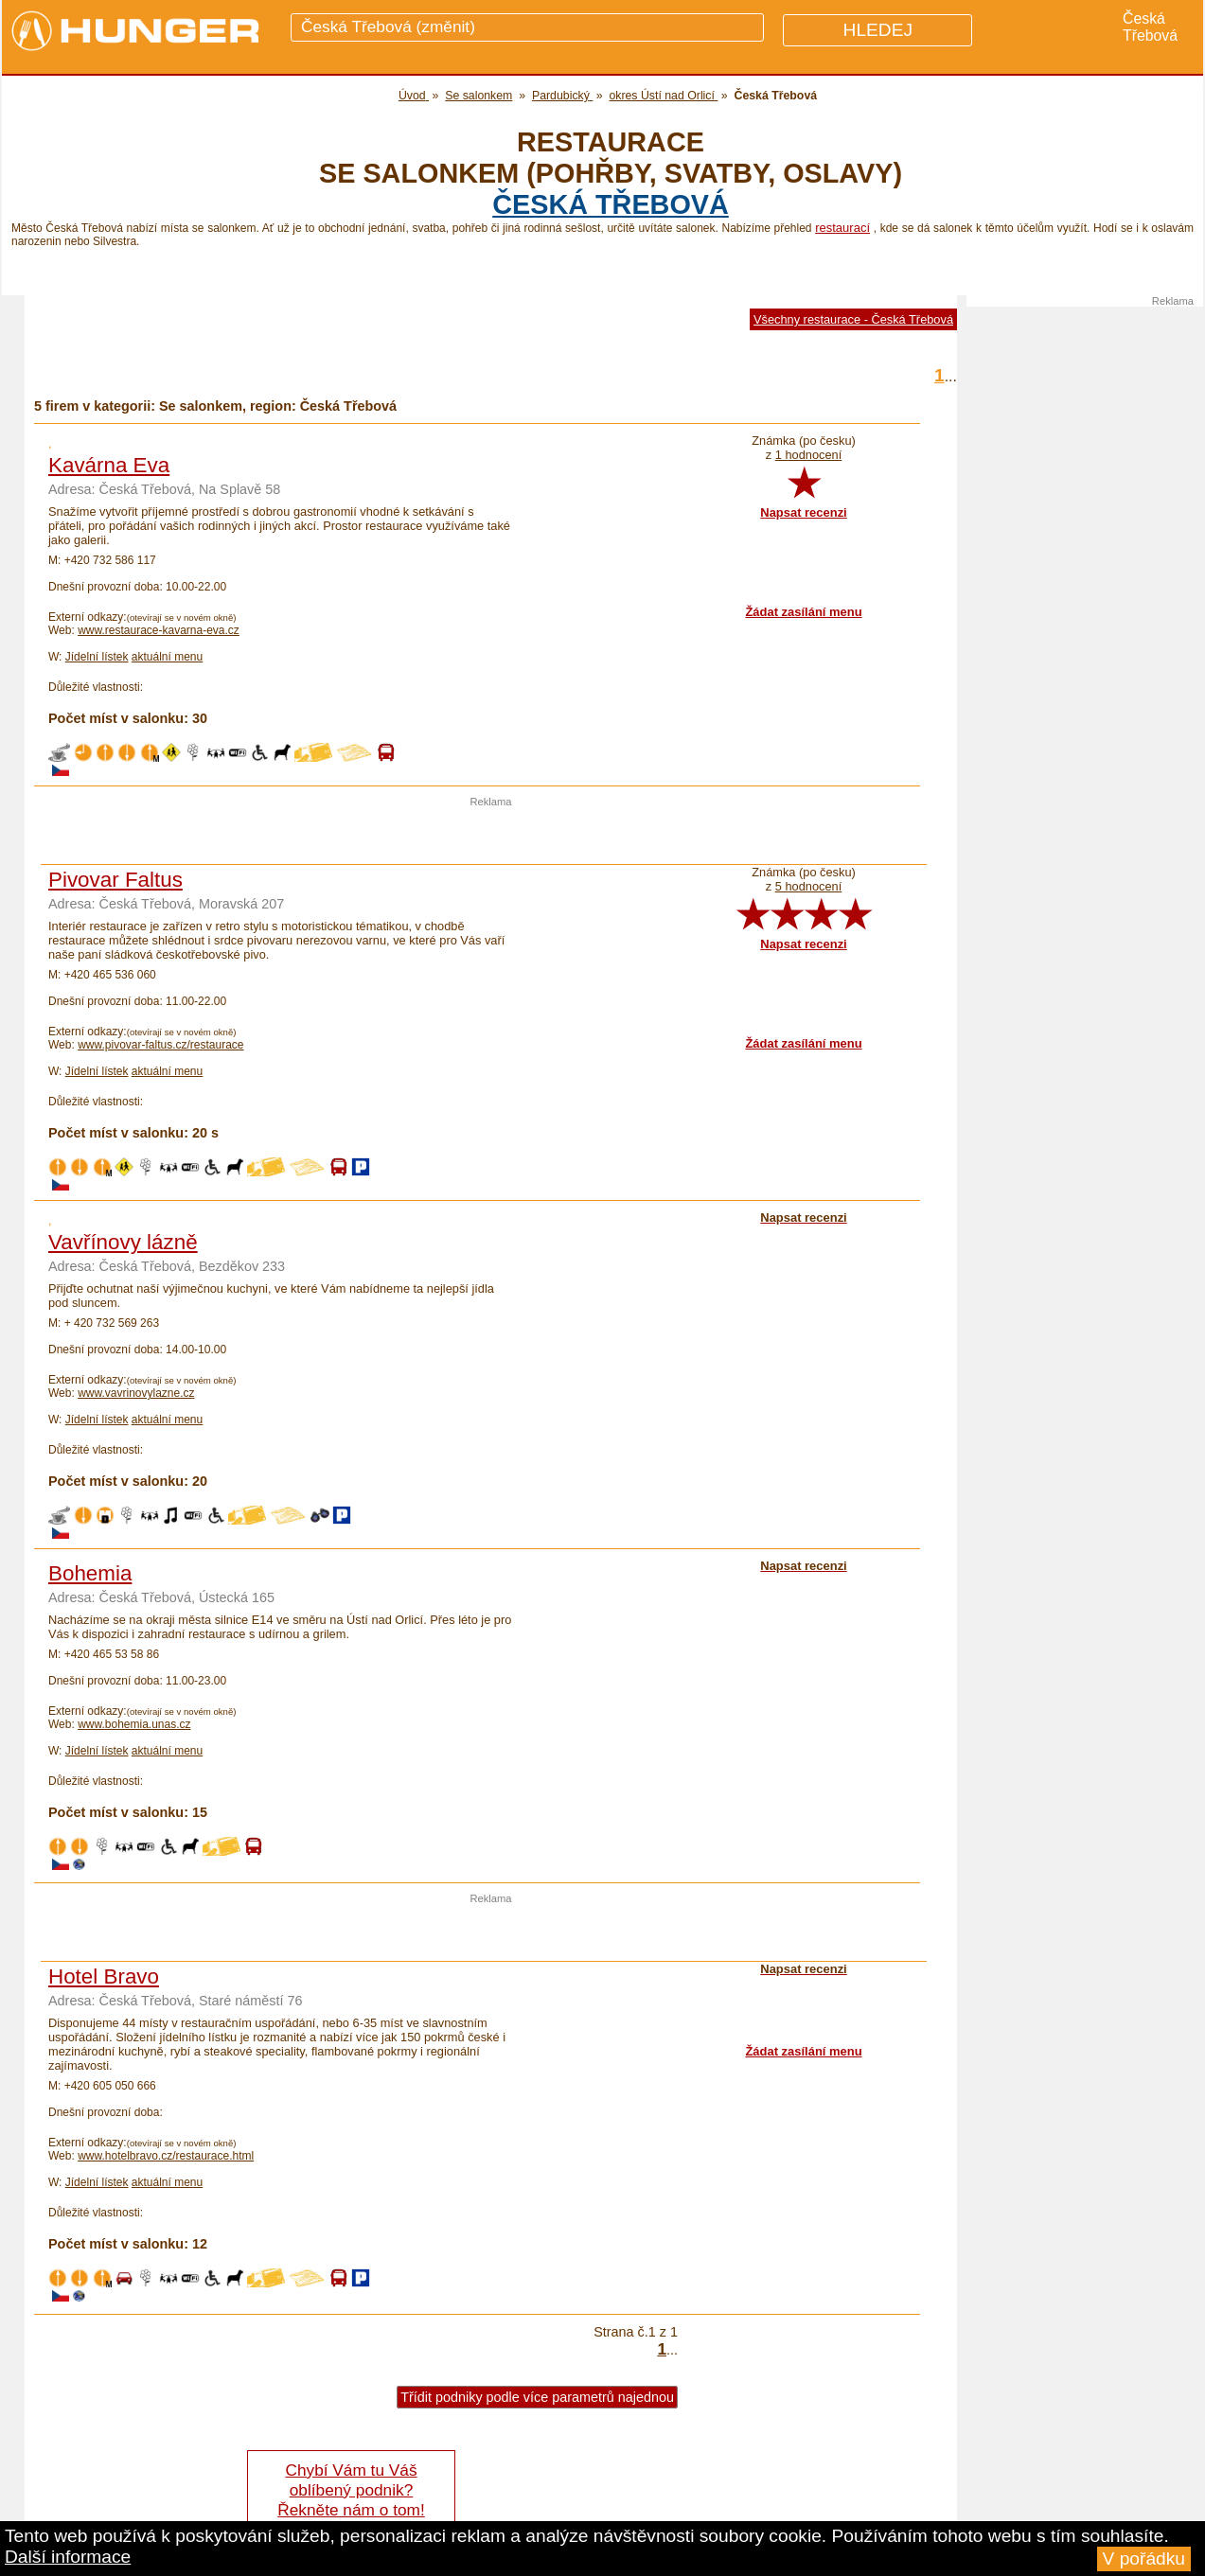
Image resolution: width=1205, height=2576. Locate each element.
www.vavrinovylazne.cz (136, 1393)
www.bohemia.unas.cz (134, 1724)
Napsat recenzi (803, 512)
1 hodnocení (808, 455)
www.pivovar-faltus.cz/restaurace (160, 1044)
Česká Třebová (610, 204)
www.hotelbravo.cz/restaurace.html (166, 2155)
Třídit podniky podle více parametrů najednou (537, 2397)
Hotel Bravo (103, 1976)
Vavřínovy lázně (123, 1242)
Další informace (68, 2557)
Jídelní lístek (97, 656)
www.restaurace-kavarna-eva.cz (158, 630)
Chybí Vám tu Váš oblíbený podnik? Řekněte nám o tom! (350, 2490)
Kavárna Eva (108, 465)
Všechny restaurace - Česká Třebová (853, 319)
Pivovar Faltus (115, 879)
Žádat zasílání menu (803, 612)
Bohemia (90, 1573)
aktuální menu (167, 656)
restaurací (842, 228)
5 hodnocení (808, 886)
